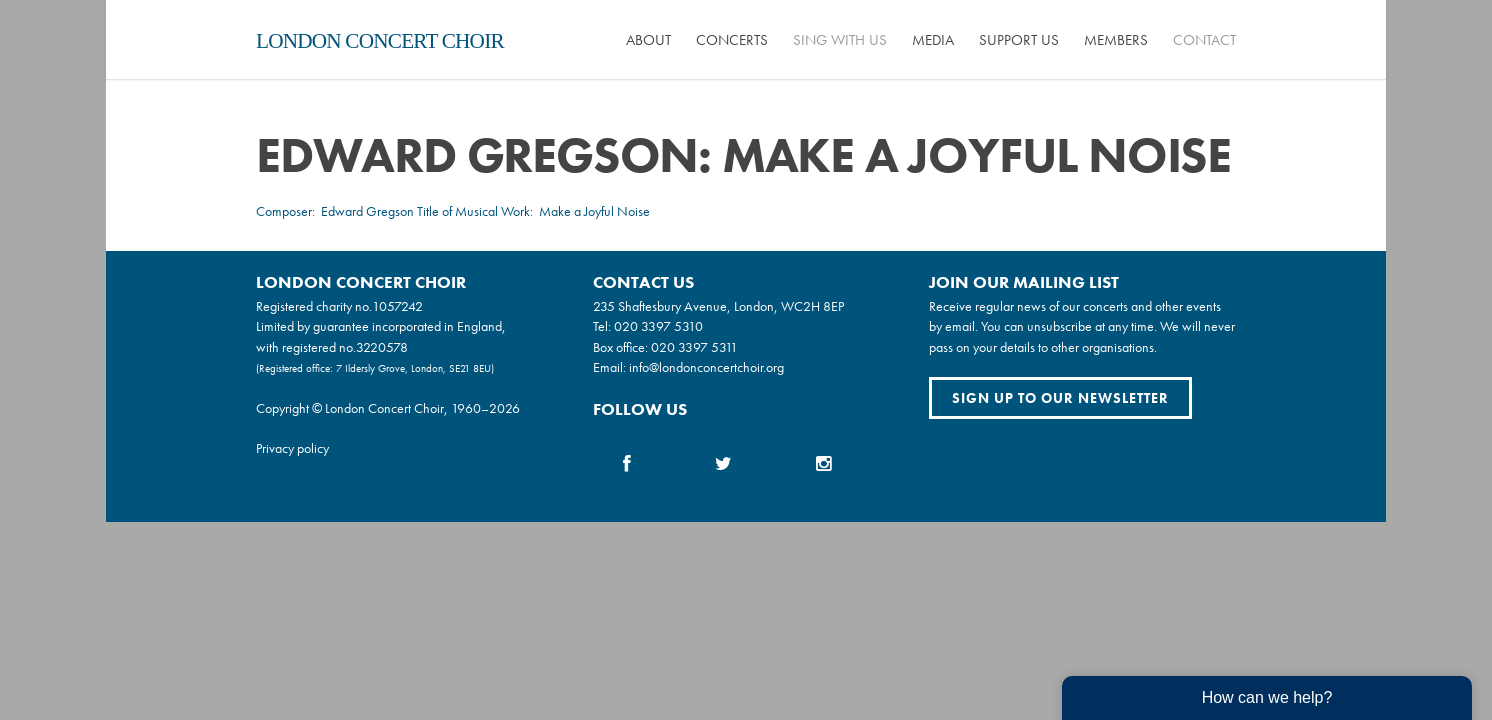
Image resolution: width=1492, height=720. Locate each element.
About (648, 40)
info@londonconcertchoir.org (706, 367)
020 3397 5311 (694, 347)
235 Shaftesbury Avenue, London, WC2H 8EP (718, 306)
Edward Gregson (367, 211)
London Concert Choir (380, 41)
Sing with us (840, 40)
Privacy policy (292, 448)
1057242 (397, 306)
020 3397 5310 (658, 326)
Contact (1204, 40)
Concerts (732, 40)
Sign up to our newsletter (1060, 398)
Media (933, 40)
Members (1116, 40)
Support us (1019, 40)
